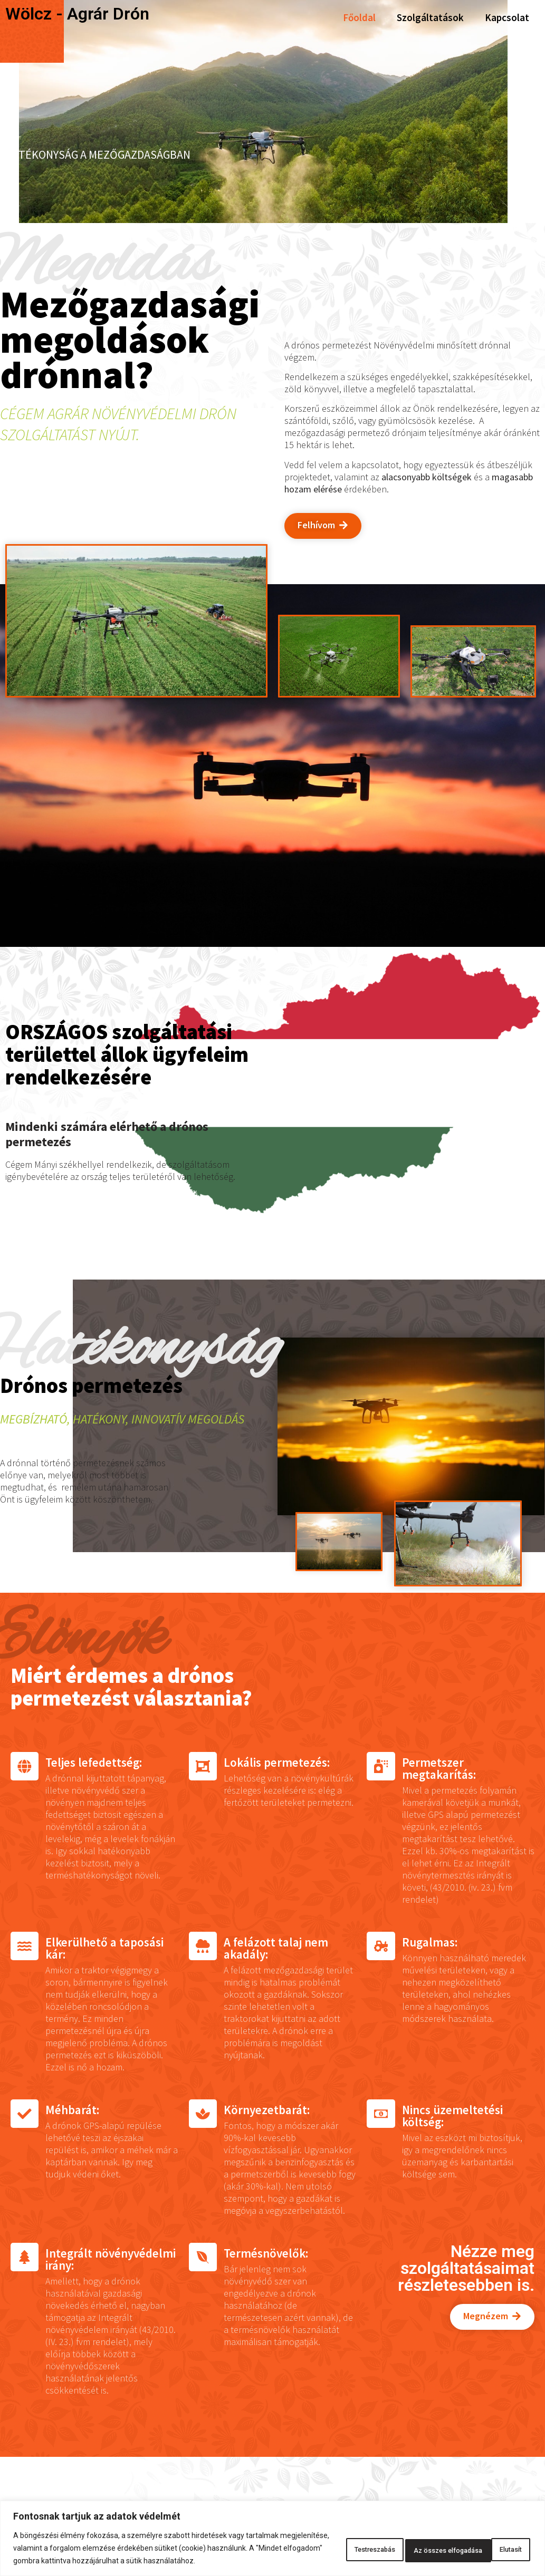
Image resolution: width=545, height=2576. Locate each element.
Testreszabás (320, 2542)
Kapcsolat (507, 17)
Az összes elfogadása (477, 2542)
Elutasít (391, 2542)
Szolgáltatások (430, 17)
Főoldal (359, 17)
